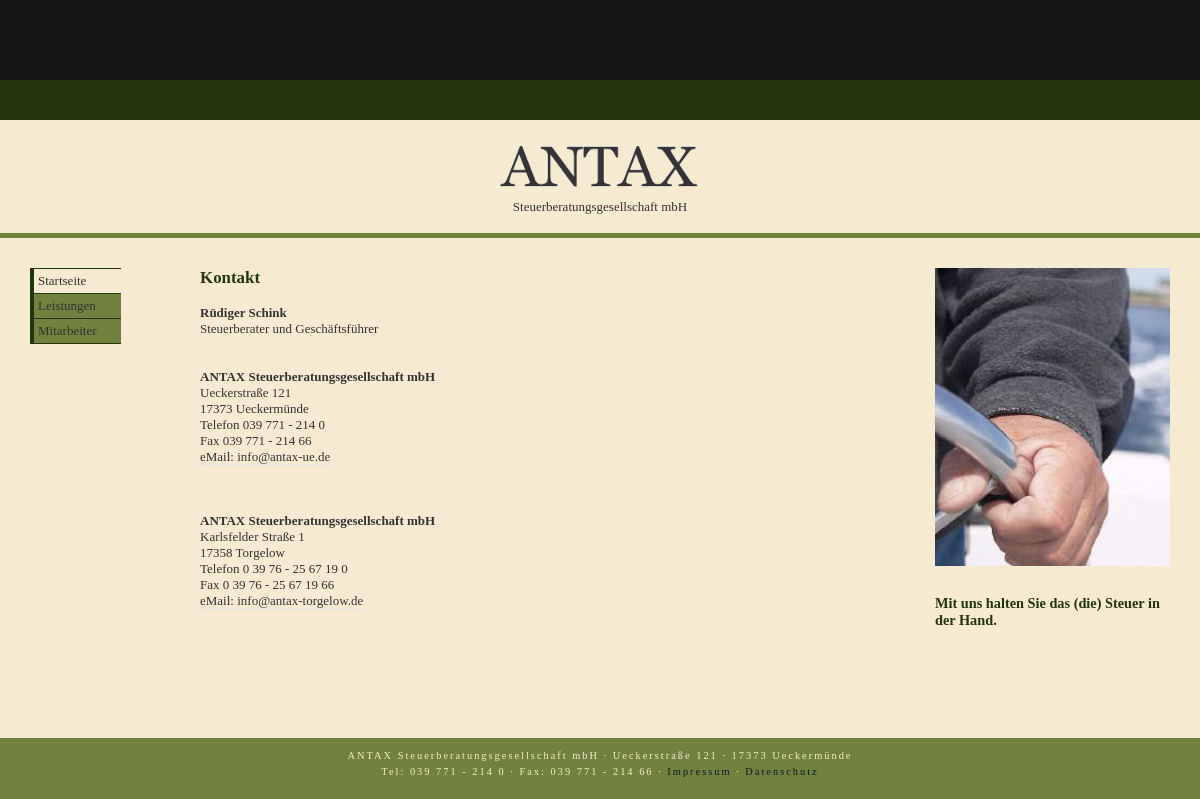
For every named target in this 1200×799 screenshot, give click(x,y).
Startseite (62, 280)
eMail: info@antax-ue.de (265, 456)
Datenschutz (781, 771)
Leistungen (67, 305)
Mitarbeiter (67, 330)
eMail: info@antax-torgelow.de (281, 600)
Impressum (699, 771)
